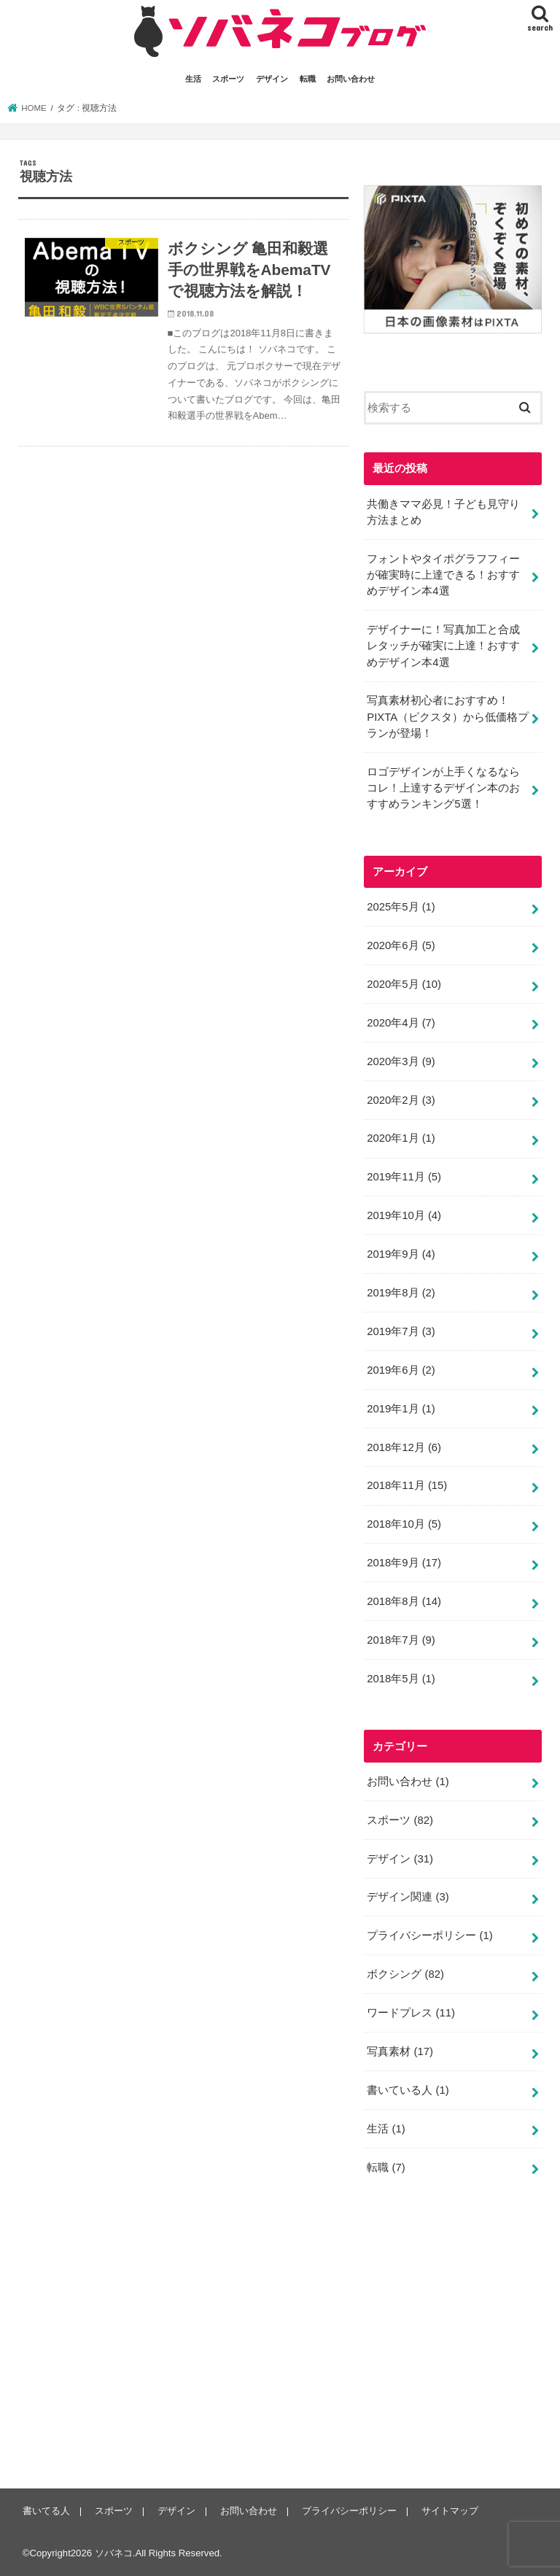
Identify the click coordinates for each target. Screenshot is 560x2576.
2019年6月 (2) (401, 1370)
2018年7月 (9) (401, 1640)
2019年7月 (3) (401, 1331)
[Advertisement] (462, 2342)
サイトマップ (449, 2510)
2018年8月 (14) (404, 1601)
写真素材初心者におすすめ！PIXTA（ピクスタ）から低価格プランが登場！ (448, 716)
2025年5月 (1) (401, 907)
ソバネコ (114, 2553)
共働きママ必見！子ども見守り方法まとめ (443, 512)
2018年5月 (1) (401, 1679)
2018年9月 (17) (404, 1563)
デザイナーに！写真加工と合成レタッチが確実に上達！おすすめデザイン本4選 (443, 646)
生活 (193, 78)
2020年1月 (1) (401, 1138)
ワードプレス (411, 2013)
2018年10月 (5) (404, 1524)
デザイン (272, 78)
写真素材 (400, 2051)
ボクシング (405, 1974)
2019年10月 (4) (404, 1215)
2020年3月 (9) (401, 1061)
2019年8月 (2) (401, 1293)
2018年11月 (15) (407, 1485)
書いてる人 (46, 2510)
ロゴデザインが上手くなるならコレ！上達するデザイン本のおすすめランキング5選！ (443, 788)
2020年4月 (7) (401, 1023)
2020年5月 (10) (404, 984)
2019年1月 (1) (401, 1409)
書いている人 (407, 2090)
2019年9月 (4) (401, 1254)
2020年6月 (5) (401, 945)
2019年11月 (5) (404, 1177)
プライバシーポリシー (429, 1935)
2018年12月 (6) (404, 1447)
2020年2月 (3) (401, 1100)
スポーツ (228, 78)
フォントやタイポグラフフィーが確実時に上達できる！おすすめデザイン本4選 (443, 575)
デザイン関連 (407, 1897)
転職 (308, 78)
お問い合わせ (351, 78)
